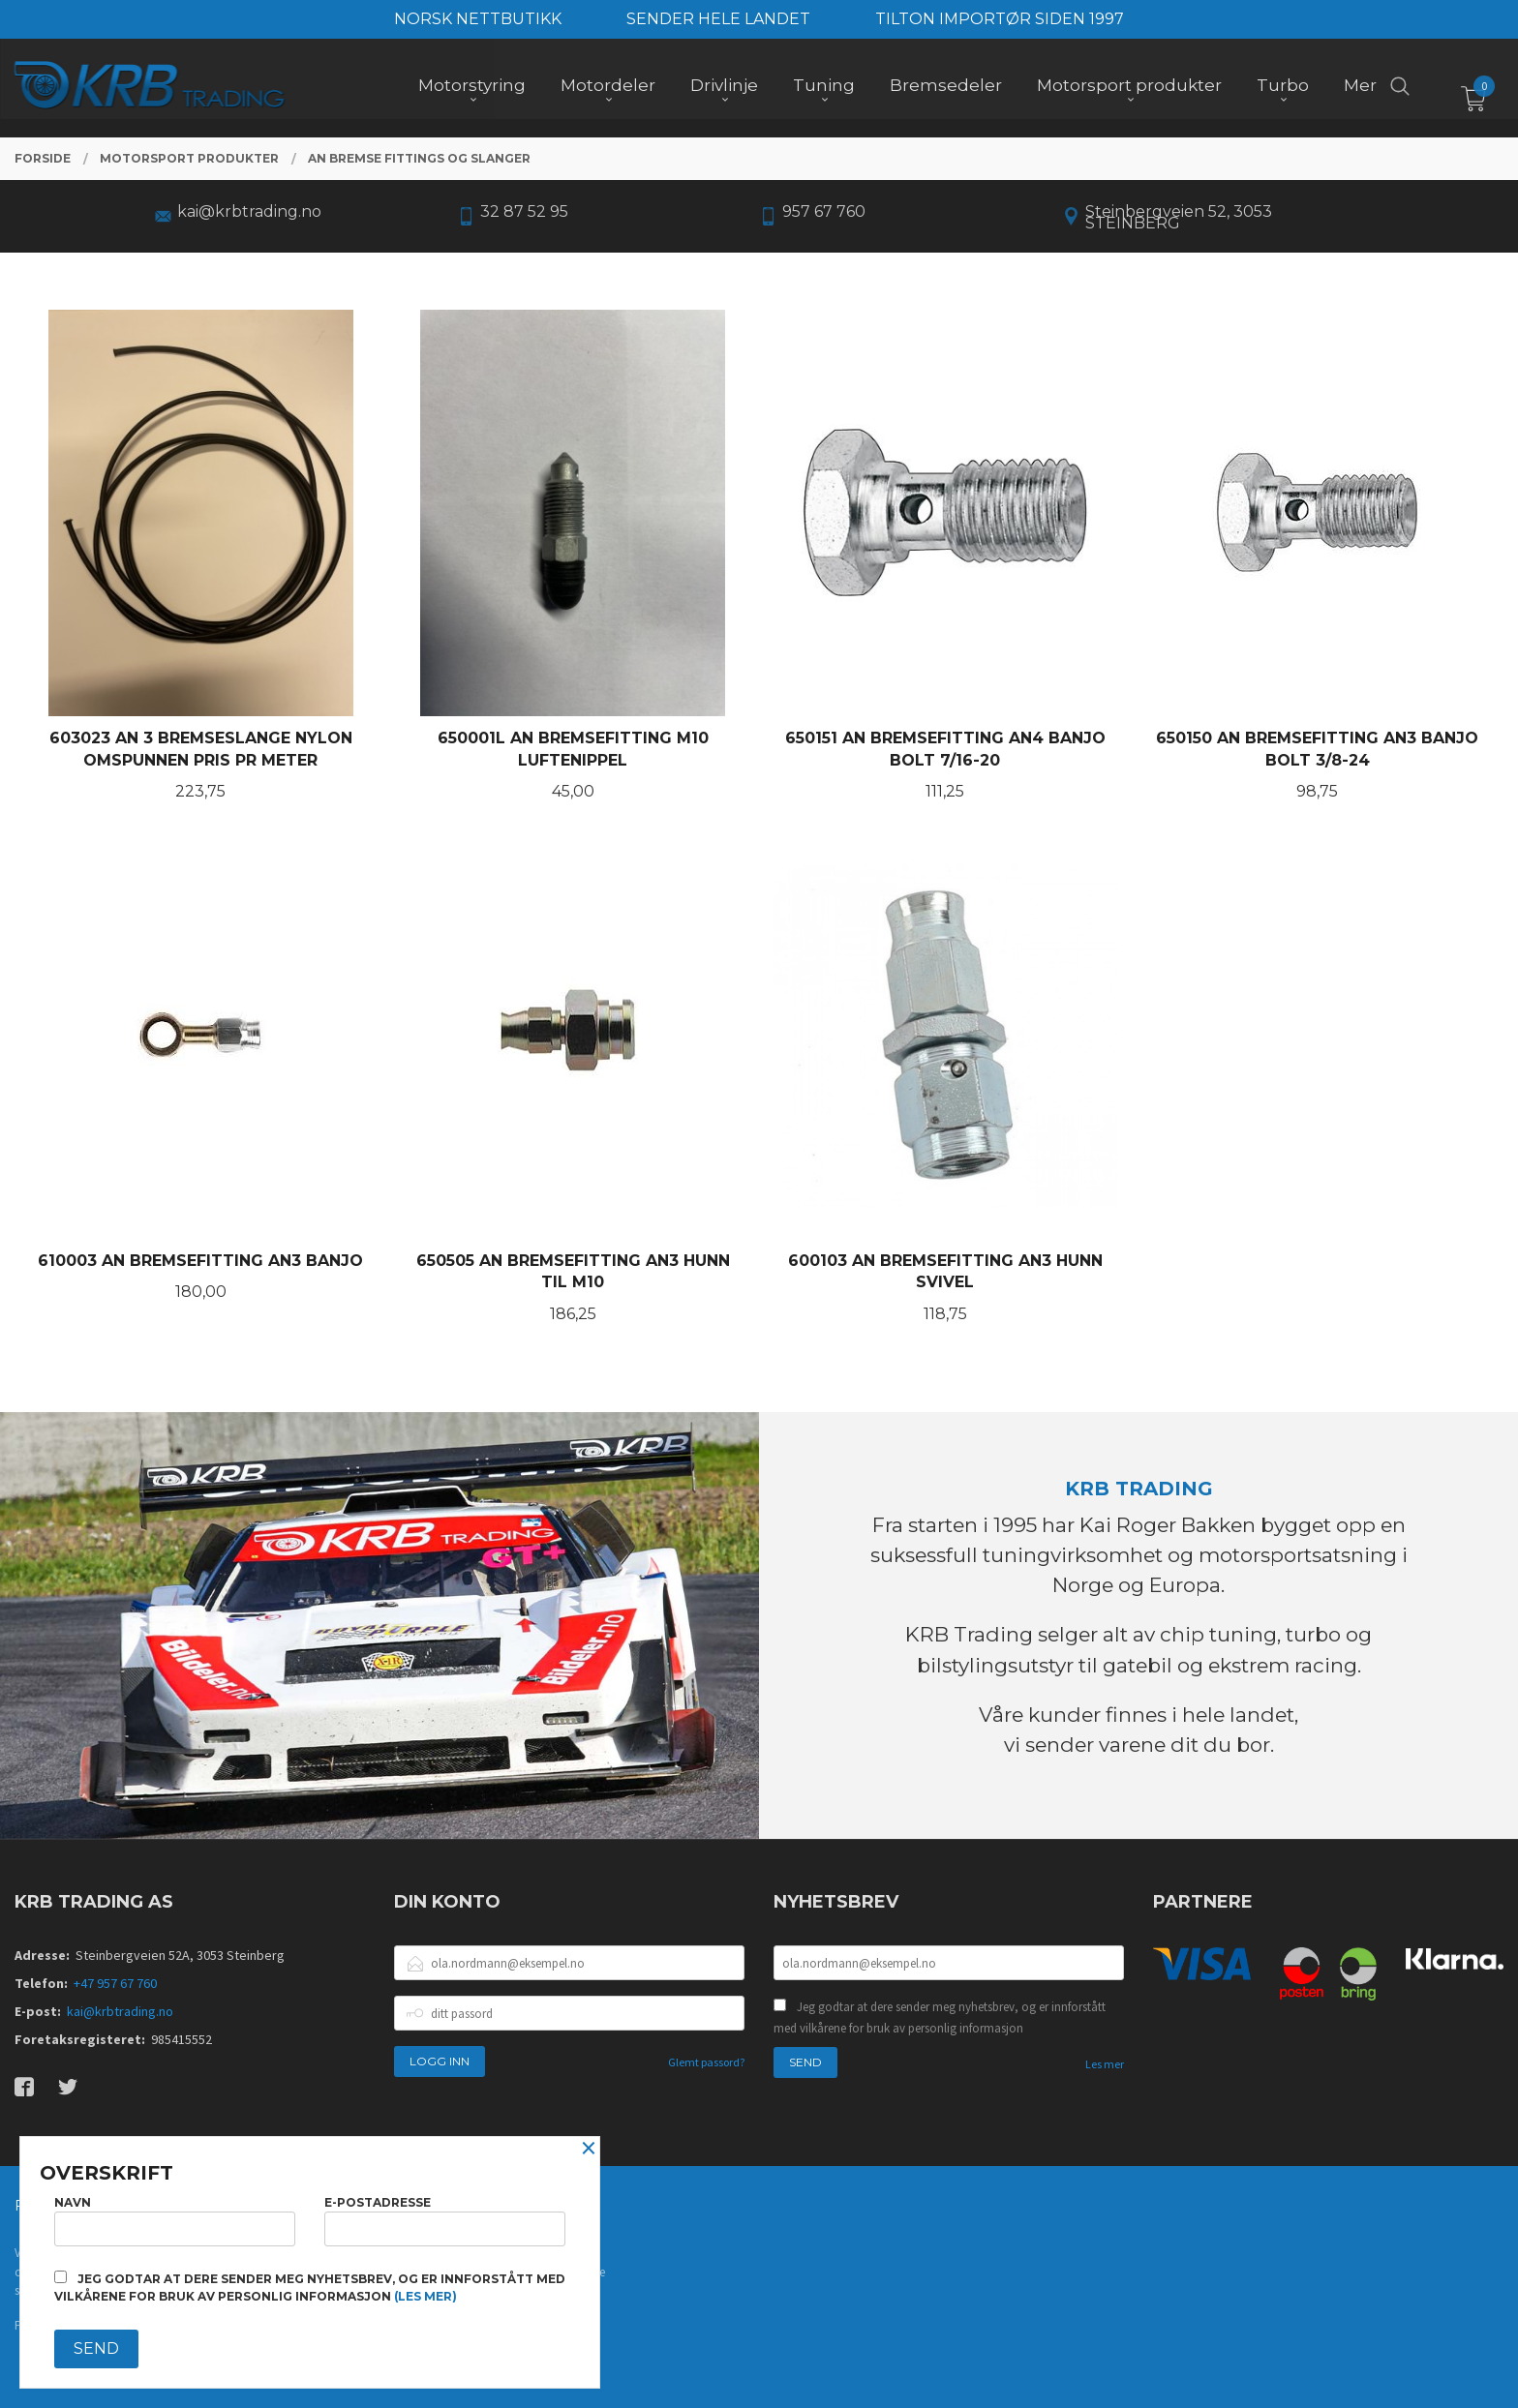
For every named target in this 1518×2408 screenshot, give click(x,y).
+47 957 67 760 (115, 1983)
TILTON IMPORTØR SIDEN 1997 (999, 19)
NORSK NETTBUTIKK (478, 19)
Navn (174, 2220)
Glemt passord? (706, 2062)
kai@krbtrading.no (120, 2011)
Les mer (1104, 2064)
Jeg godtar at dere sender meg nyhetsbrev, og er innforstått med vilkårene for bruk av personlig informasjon (940, 2017)
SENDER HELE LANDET (718, 19)
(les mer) (425, 2296)
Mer (1360, 88)
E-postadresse (444, 2220)
